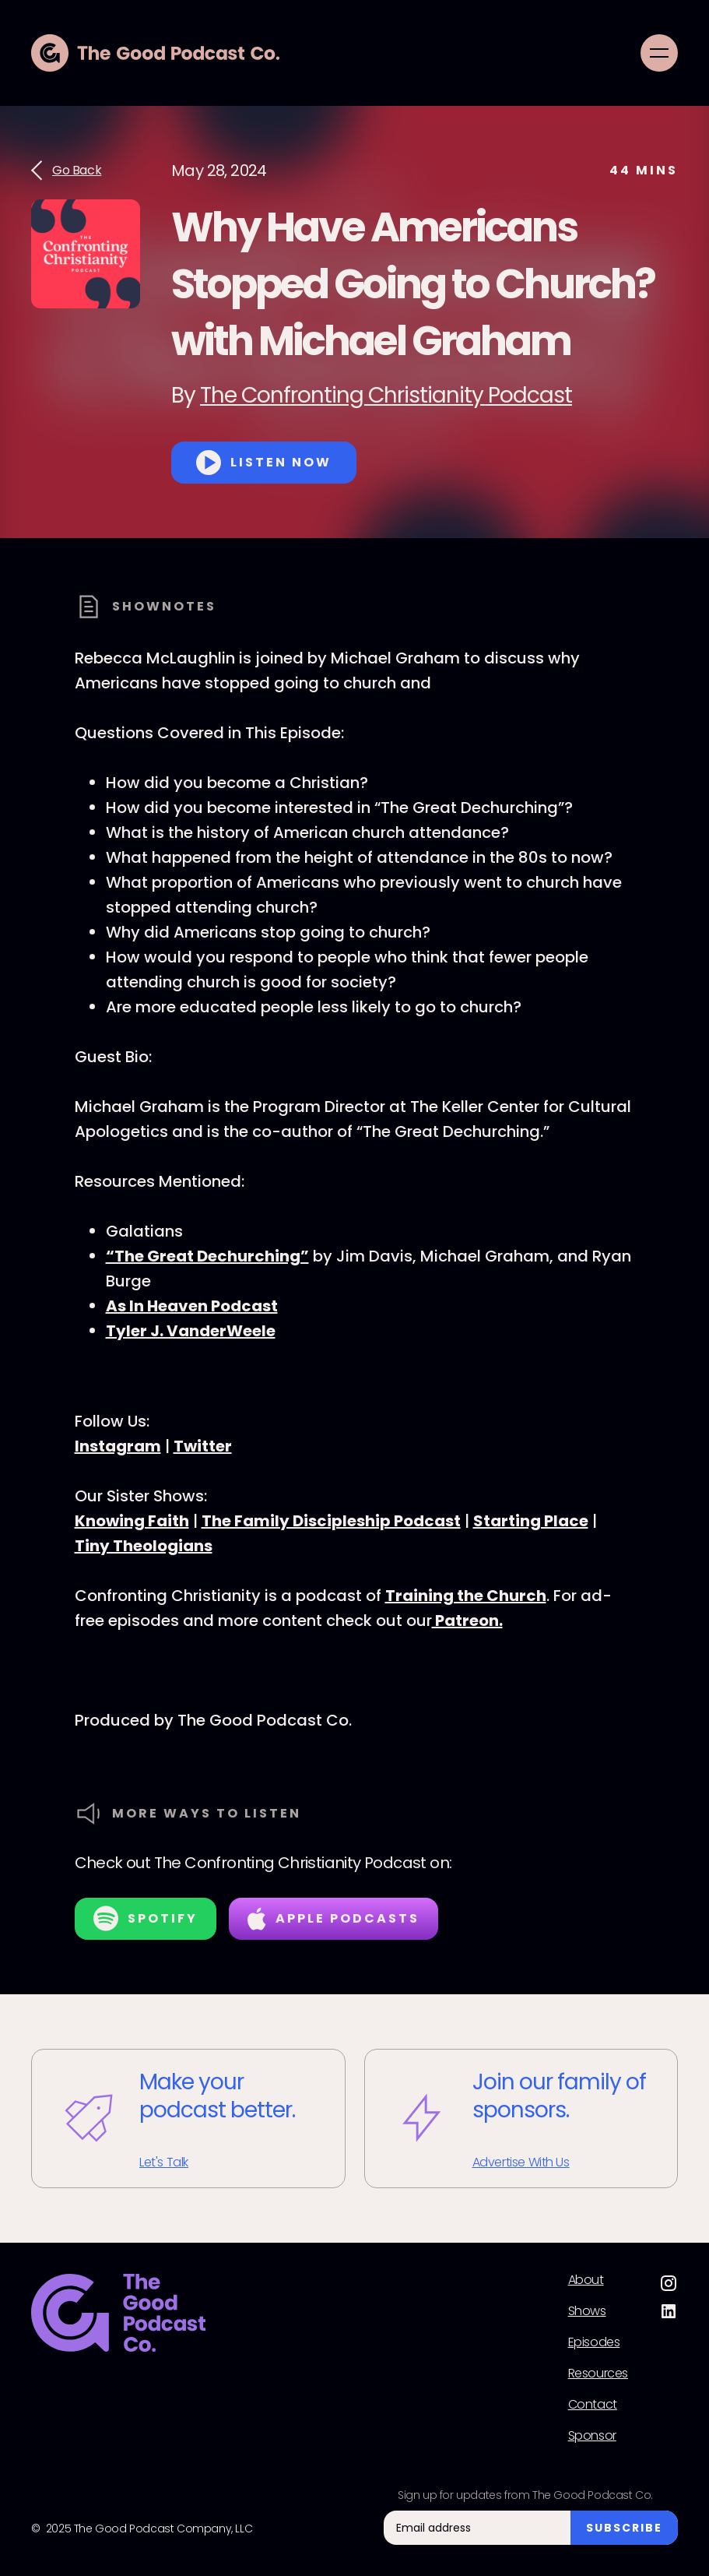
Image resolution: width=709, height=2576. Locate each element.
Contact (592, 2404)
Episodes (594, 2342)
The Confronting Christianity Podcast (386, 395)
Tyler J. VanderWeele (191, 1331)
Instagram (118, 1446)
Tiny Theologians (143, 1546)
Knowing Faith (132, 1521)
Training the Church (465, 1595)
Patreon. (467, 1620)
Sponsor (592, 2436)
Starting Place (530, 1521)
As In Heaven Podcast (192, 1306)
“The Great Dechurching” (207, 1256)
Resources (598, 2373)
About (586, 2280)
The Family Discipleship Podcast (331, 1521)
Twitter (203, 1446)
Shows (587, 2311)
